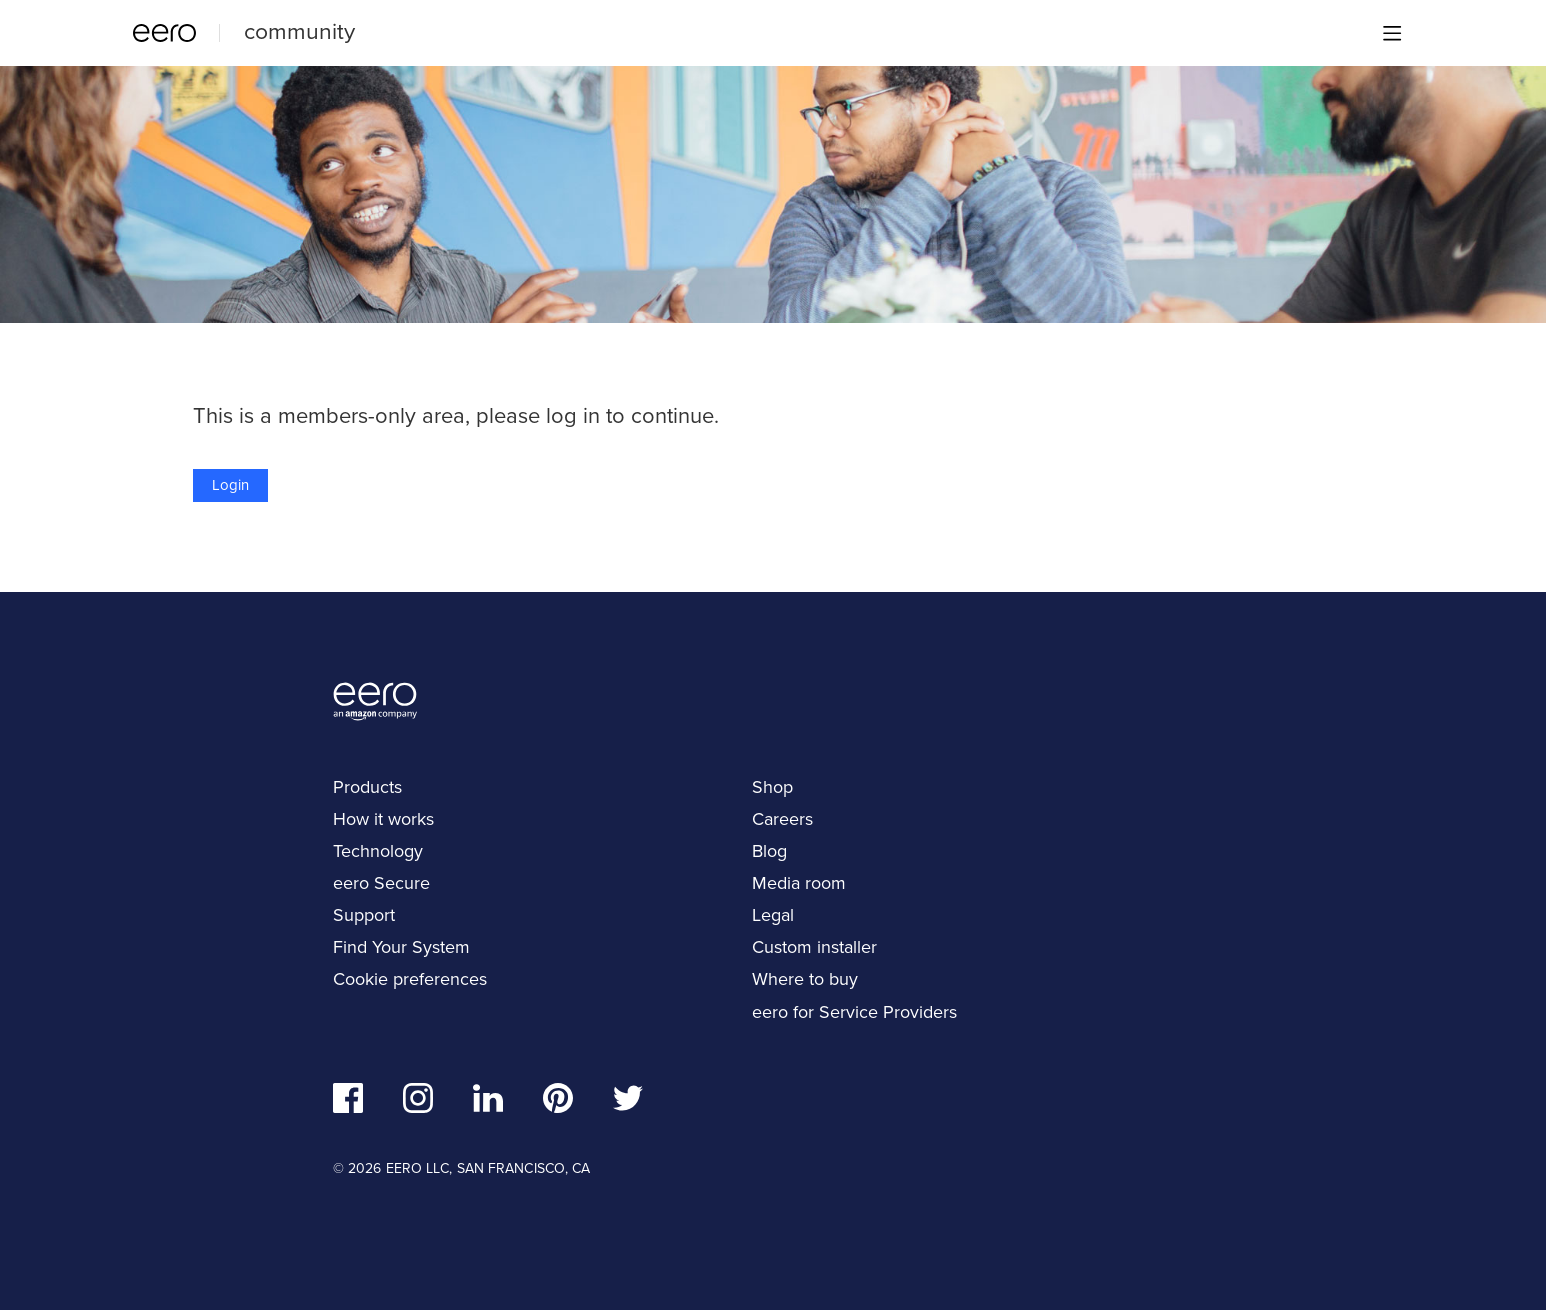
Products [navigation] (367, 787)
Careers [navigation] (782, 819)
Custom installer (814, 947)
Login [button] (230, 485)
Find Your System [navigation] (401, 947)
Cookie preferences (410, 979)
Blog (769, 851)
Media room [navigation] (799, 883)
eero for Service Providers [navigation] (854, 1012)
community (299, 31)
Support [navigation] (364, 915)
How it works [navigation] (383, 819)
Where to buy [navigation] (805, 979)
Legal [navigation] (773, 915)
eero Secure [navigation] (381, 883)
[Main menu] (1392, 33)
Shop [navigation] (772, 787)
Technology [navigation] (378, 851)
